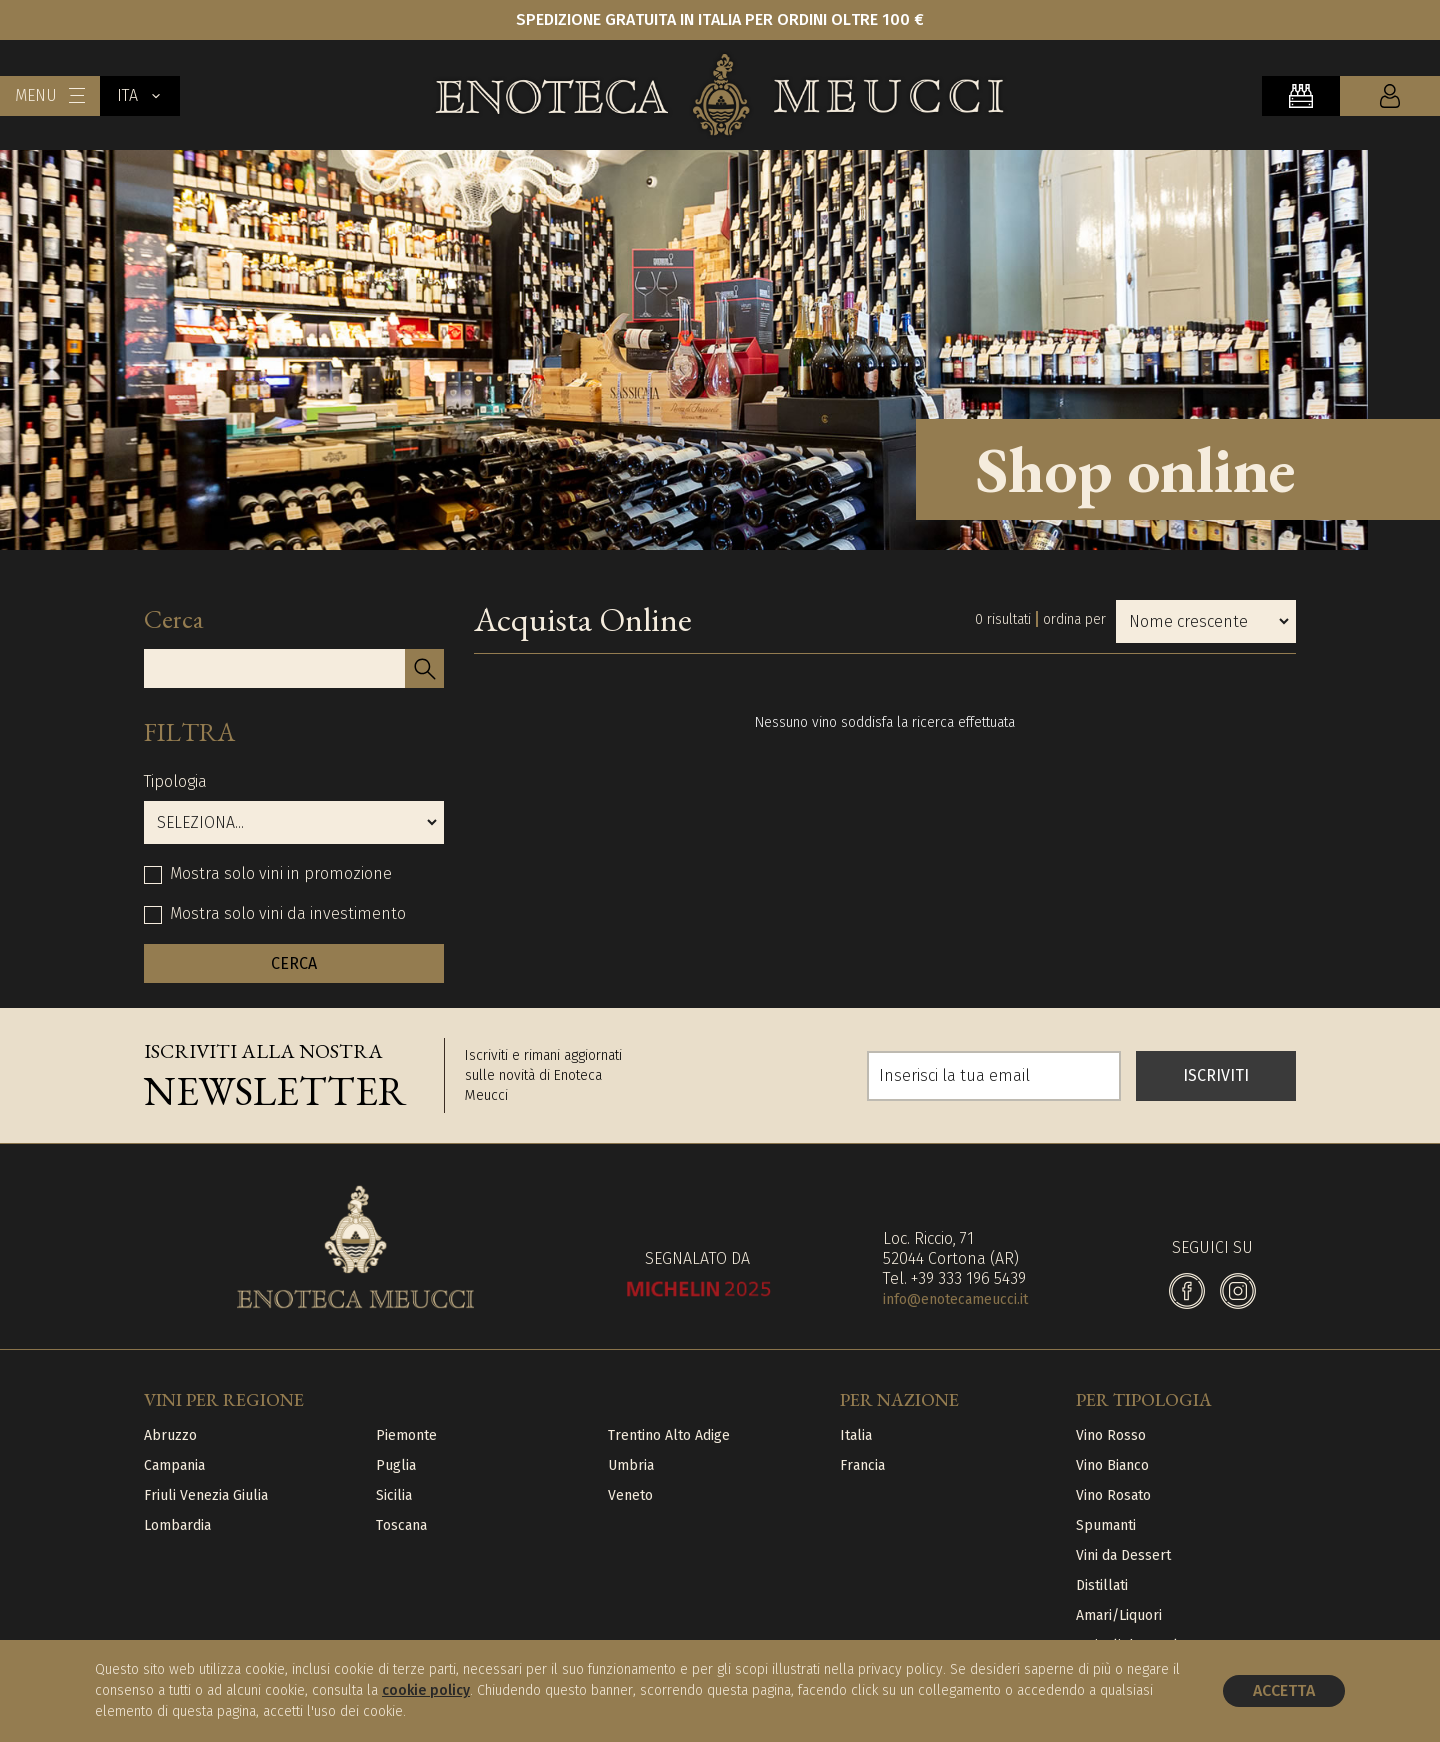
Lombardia (177, 1525)
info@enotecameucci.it (955, 1299)
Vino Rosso (1111, 1435)
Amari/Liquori (1119, 1615)
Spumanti (1106, 1525)
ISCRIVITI (1216, 1075)
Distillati (1102, 1585)
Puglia (396, 1465)
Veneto (630, 1495)
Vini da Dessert (1123, 1555)
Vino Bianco (1112, 1465)
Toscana (401, 1525)
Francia (862, 1465)
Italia (856, 1435)
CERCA (294, 963)
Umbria (631, 1465)
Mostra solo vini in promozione (281, 873)
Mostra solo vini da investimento (288, 913)
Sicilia (394, 1495)
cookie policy (426, 1690)
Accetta (1284, 1690)
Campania (174, 1465)
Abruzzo (170, 1435)
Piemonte (406, 1435)
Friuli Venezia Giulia (206, 1495)
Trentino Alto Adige (669, 1435)
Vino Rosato (1113, 1495)
